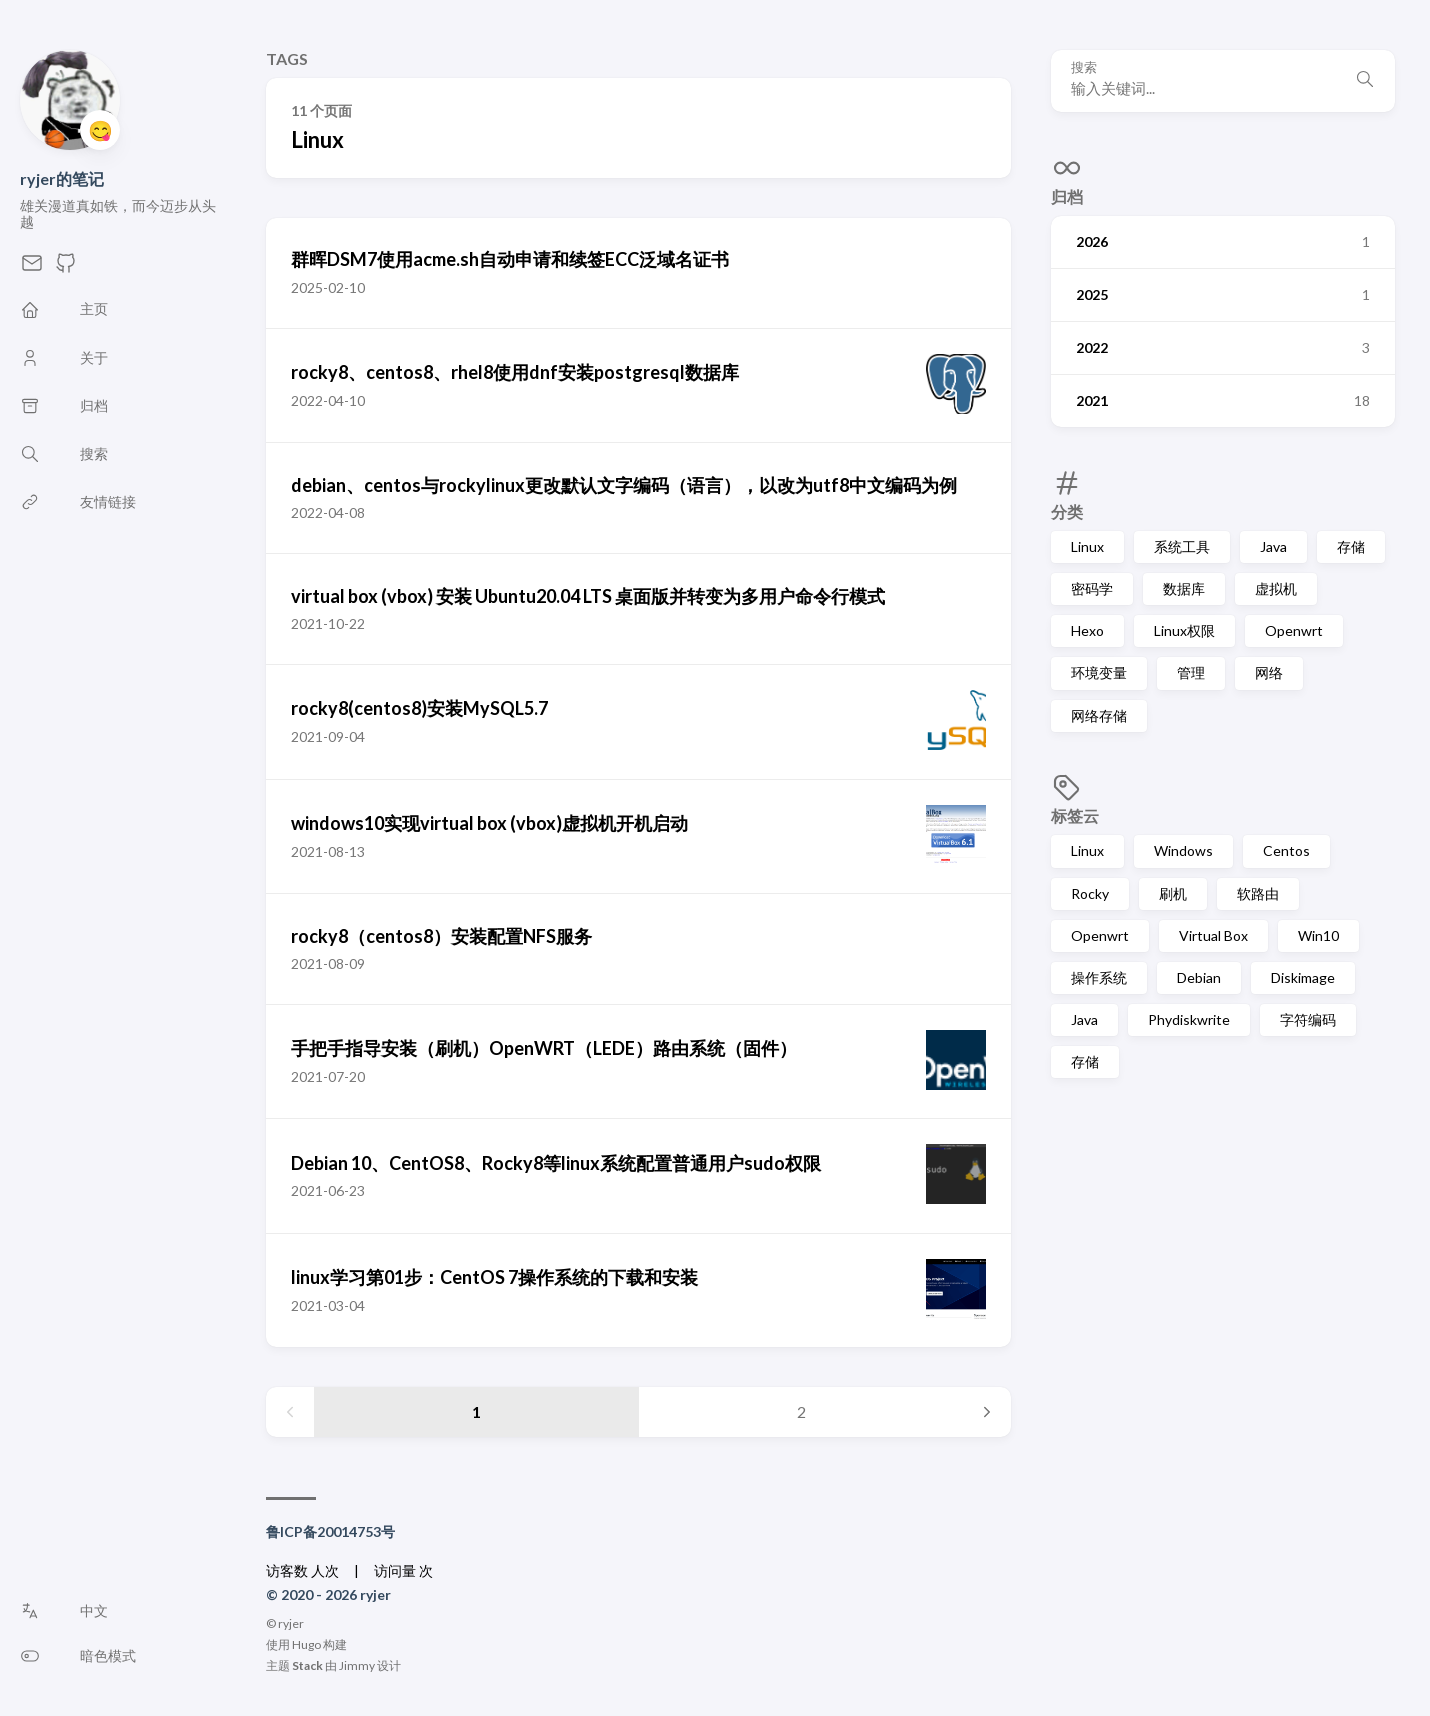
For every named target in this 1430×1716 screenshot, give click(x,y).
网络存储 (1099, 715)
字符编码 (1308, 1019)
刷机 (1173, 893)
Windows (1183, 850)
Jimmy (357, 1665)
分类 (1067, 511)
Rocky (1090, 893)
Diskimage (1303, 977)
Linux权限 (1184, 630)
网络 (1269, 672)
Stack (307, 1665)
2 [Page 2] (801, 1411)
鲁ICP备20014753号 (330, 1531)
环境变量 (1099, 672)
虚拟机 (1276, 588)
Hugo (306, 1644)
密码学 (1092, 588)
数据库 (1184, 588)
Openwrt (1294, 630)
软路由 (1258, 893)
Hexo (1087, 630)
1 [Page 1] (476, 1411)
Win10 (1318, 935)
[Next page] (987, 1412)
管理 (1191, 672)
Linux (1087, 546)
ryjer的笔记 (62, 178)
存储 (1351, 546)
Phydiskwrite (1189, 1019)
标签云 (1075, 815)
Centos (1286, 850)
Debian (1199, 977)
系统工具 (1182, 546)
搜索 (1084, 67)
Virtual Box (1213, 935)
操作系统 (1099, 977)
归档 (1067, 196)
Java (1273, 546)
